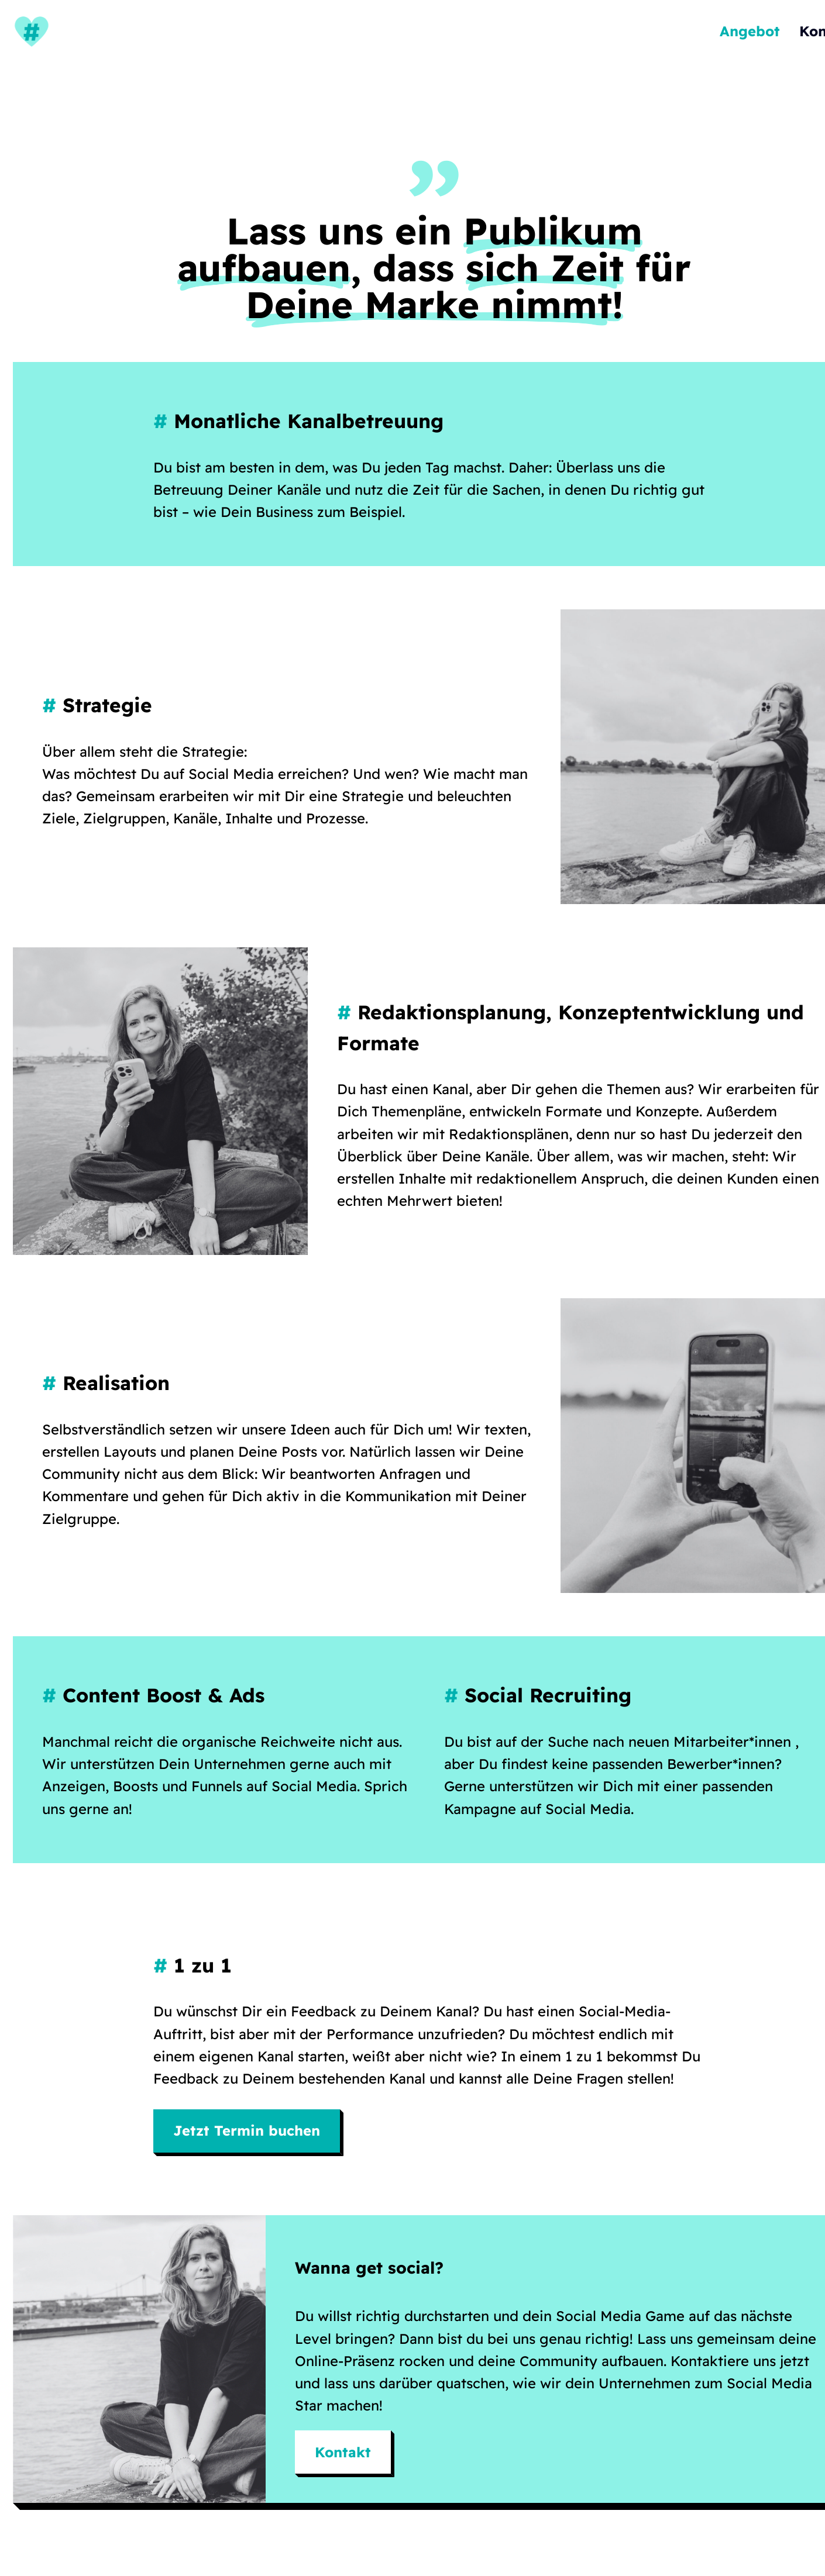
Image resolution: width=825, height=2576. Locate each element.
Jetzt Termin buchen (246, 2130)
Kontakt (343, 2452)
